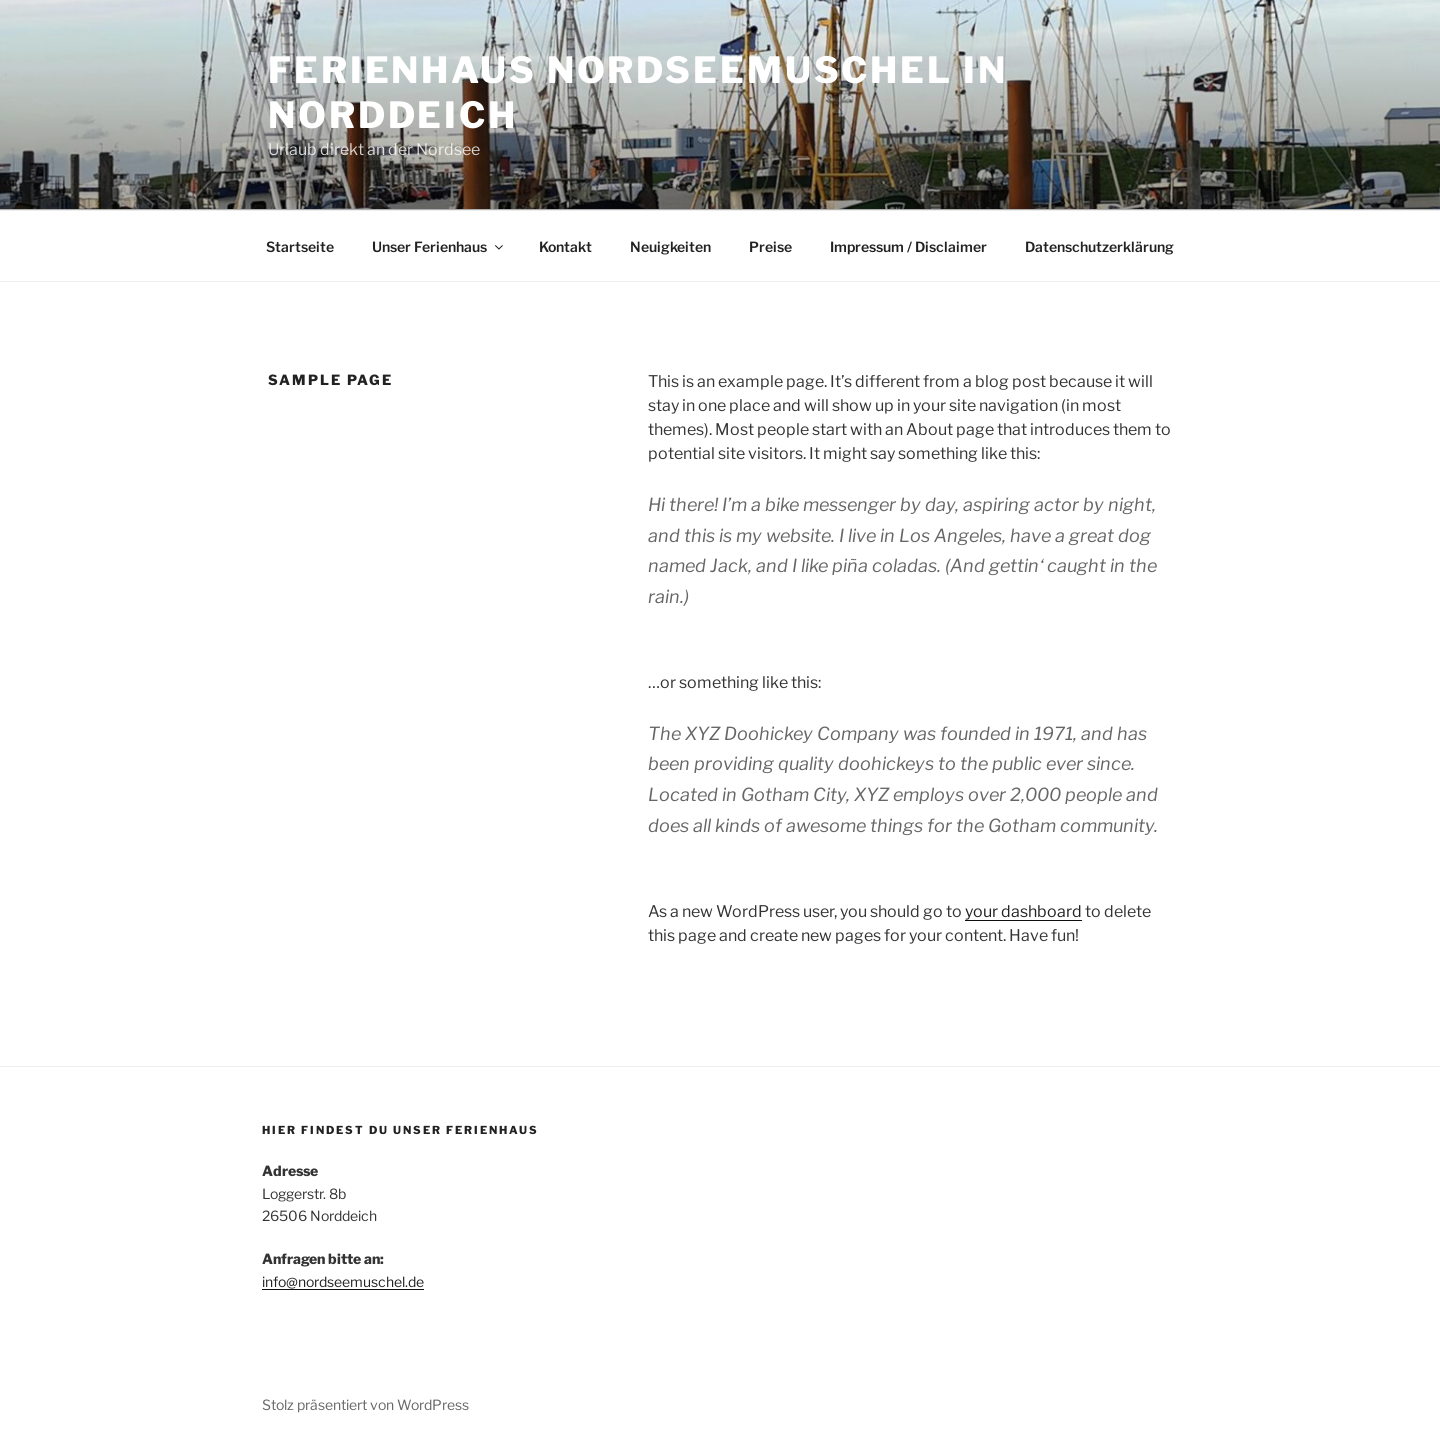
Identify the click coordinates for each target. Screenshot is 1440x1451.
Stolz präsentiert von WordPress (365, 1404)
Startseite (300, 246)
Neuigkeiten (670, 246)
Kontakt (565, 246)
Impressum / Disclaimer (908, 246)
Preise (770, 246)
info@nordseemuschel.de (343, 1281)
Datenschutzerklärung (1099, 246)
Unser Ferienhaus (439, 246)
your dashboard (1023, 911)
